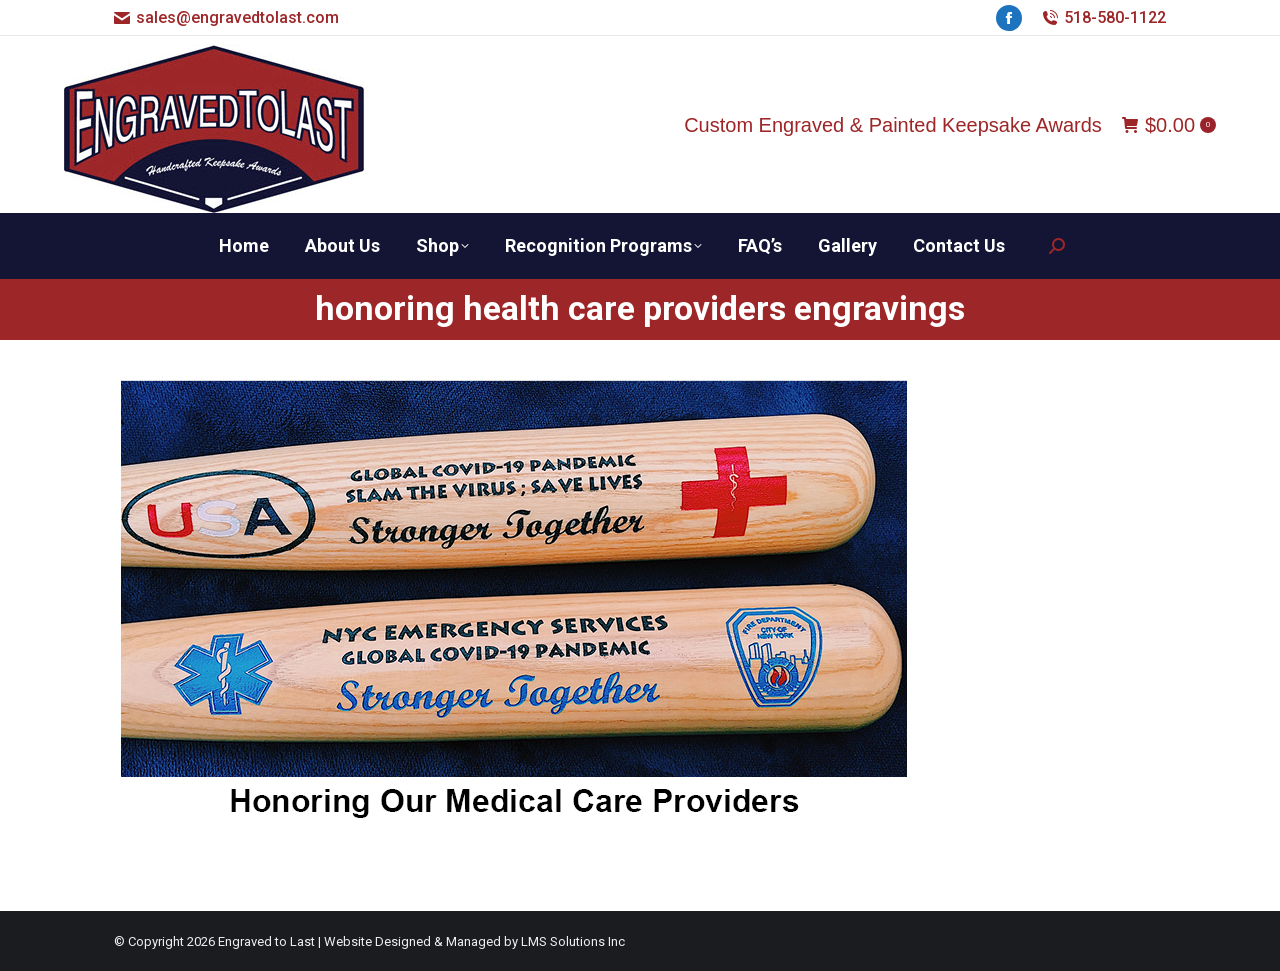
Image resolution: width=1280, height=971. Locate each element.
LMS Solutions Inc (573, 941)
